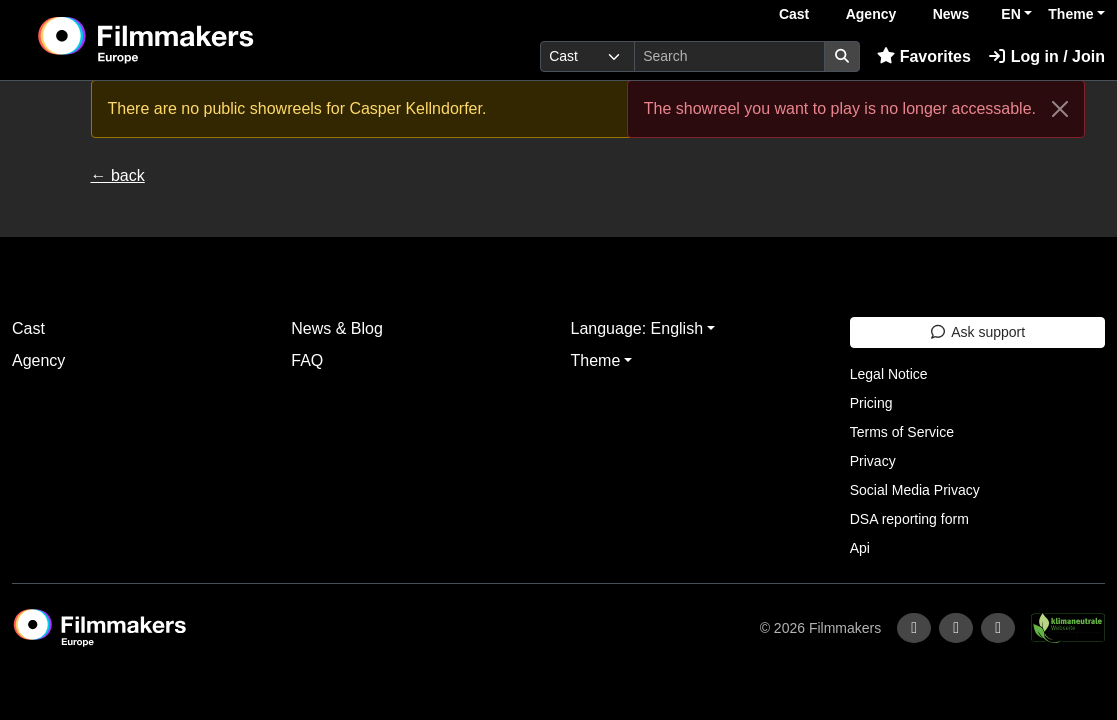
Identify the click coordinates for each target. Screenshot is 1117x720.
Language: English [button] (637, 328)
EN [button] (1010, 14)
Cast (794, 14)
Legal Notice (889, 374)
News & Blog (337, 328)
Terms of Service (902, 432)
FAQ (307, 360)
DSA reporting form (909, 519)
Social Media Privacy (915, 490)
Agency (871, 14)
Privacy (873, 461)
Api (860, 548)
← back (118, 175)
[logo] (195, 40)
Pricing (871, 403)
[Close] (1060, 109)
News (951, 14)
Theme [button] (1070, 14)
